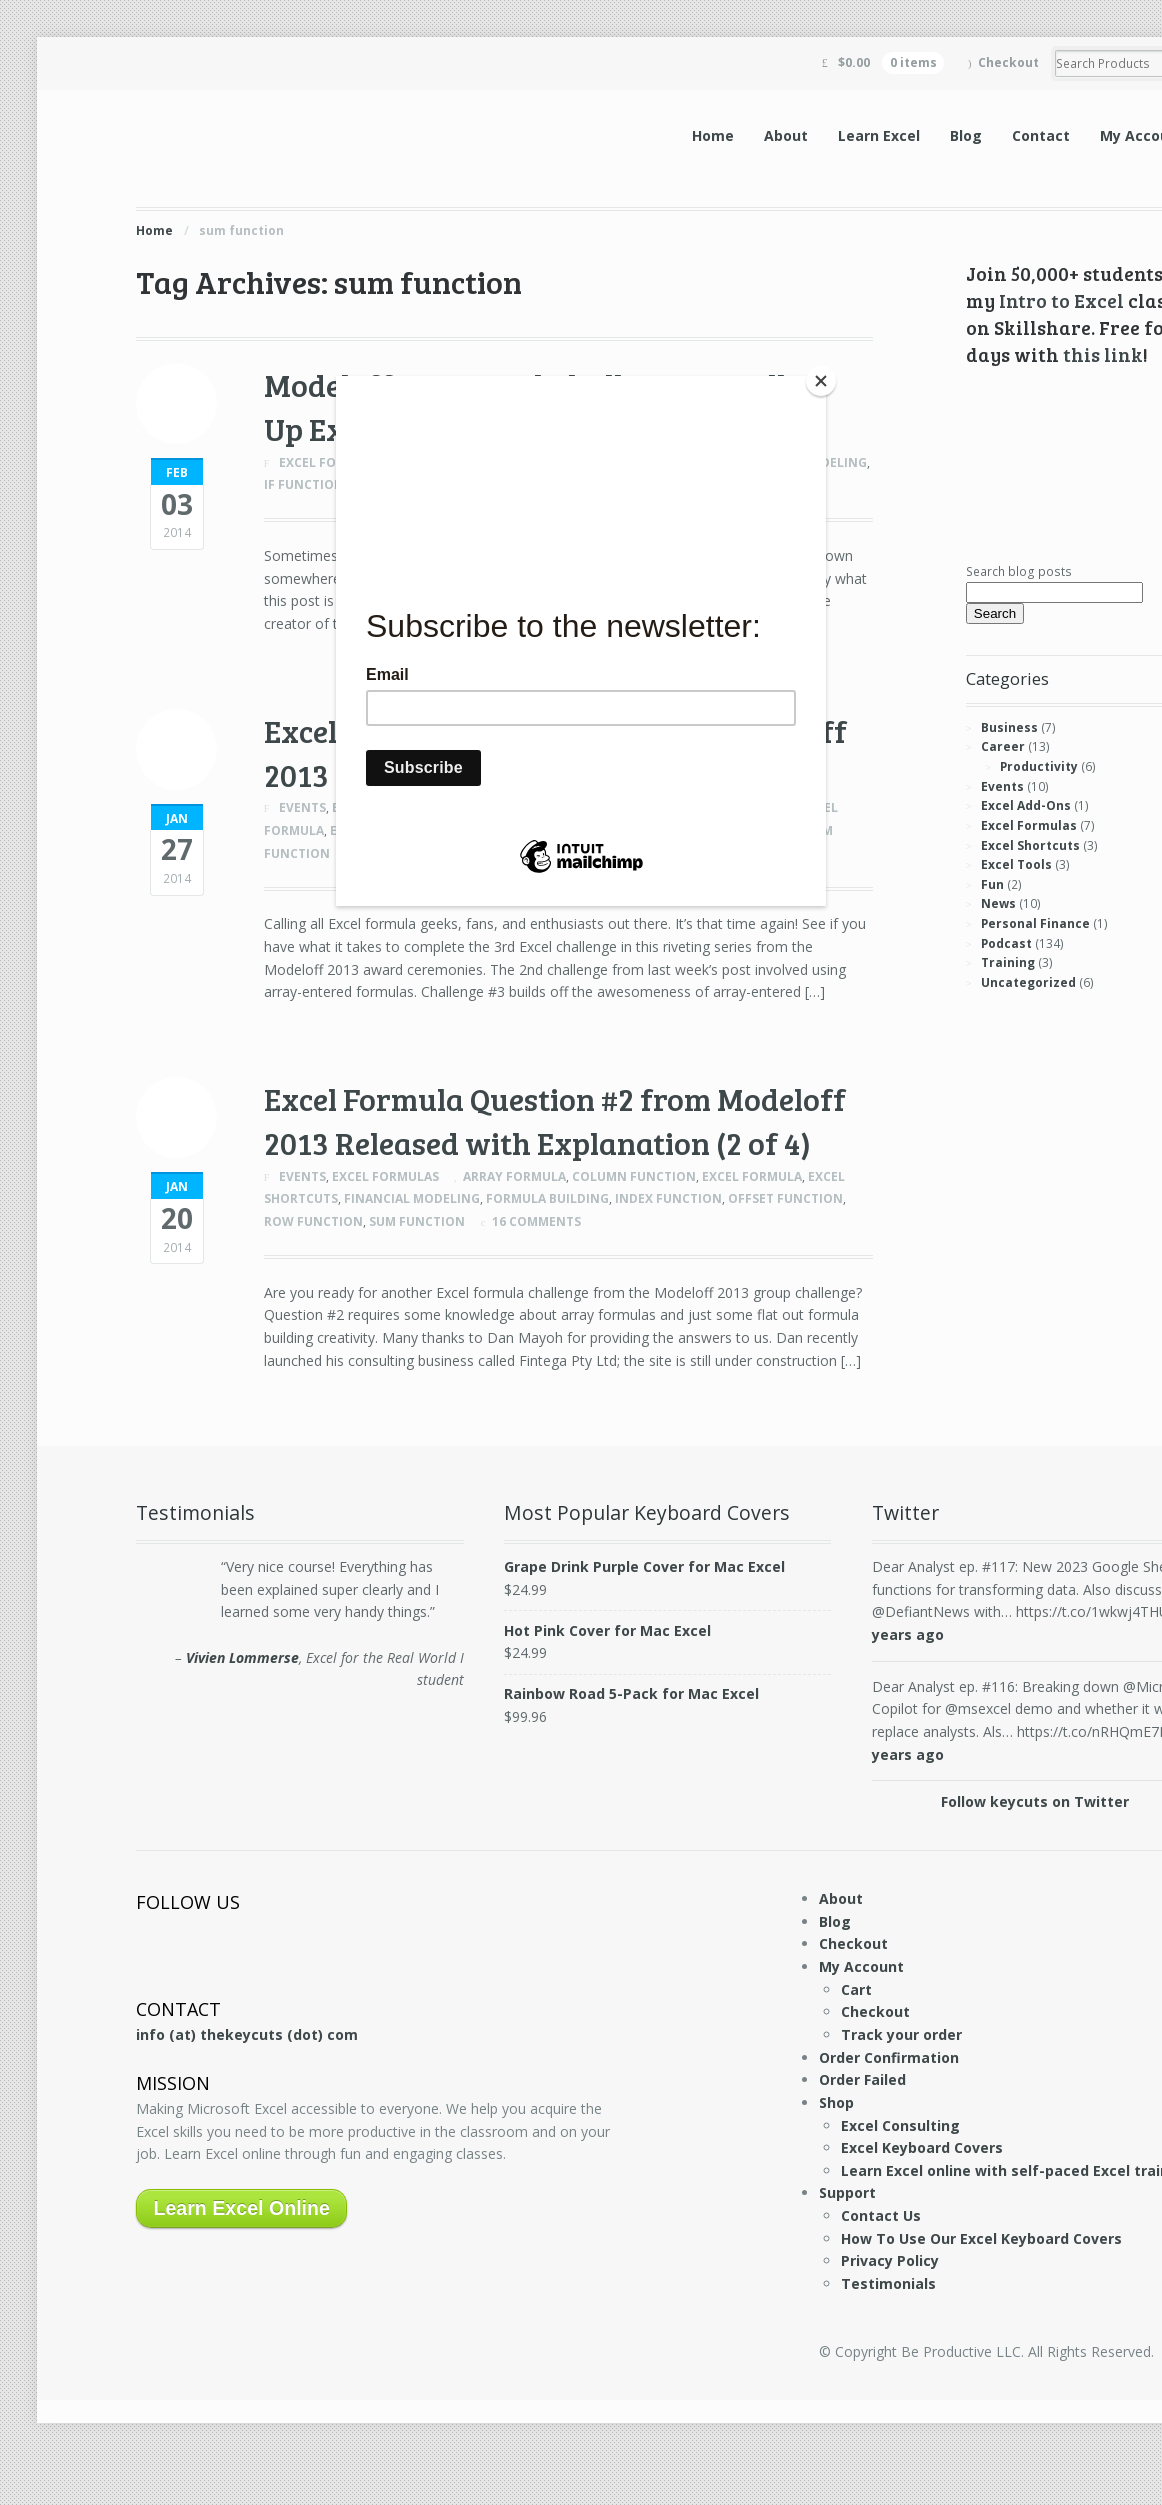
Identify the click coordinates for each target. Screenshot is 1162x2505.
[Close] (821, 381)
